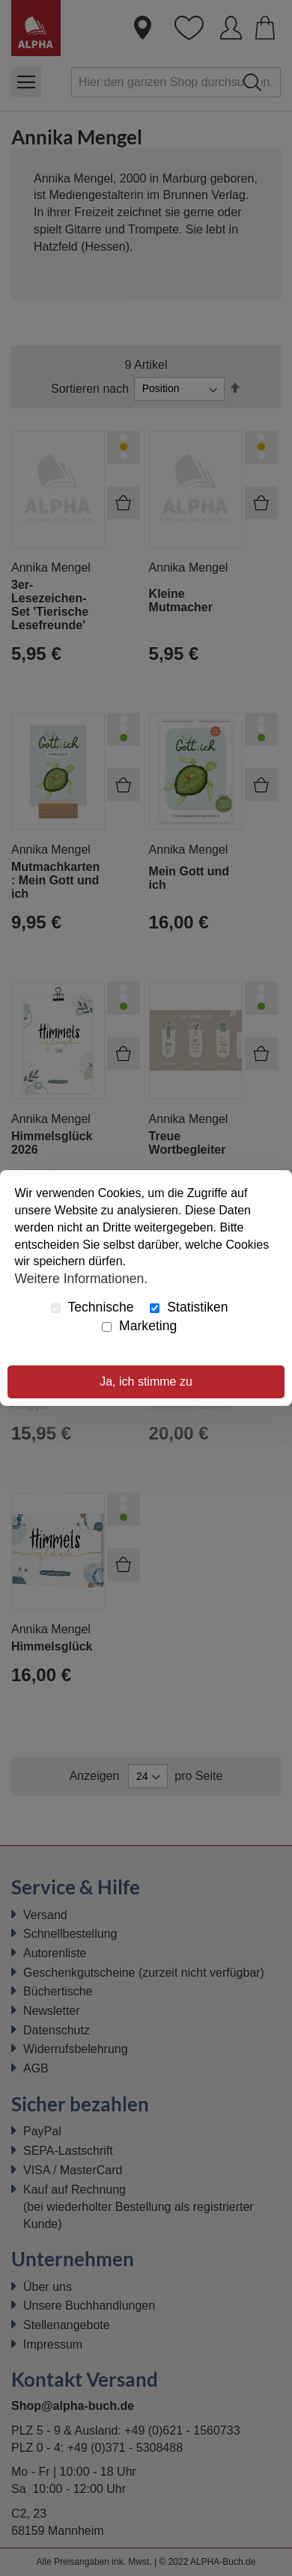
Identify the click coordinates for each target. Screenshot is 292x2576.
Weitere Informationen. (81, 1277)
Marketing (139, 1325)
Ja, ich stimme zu (146, 1381)
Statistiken (189, 1307)
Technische (92, 1307)
